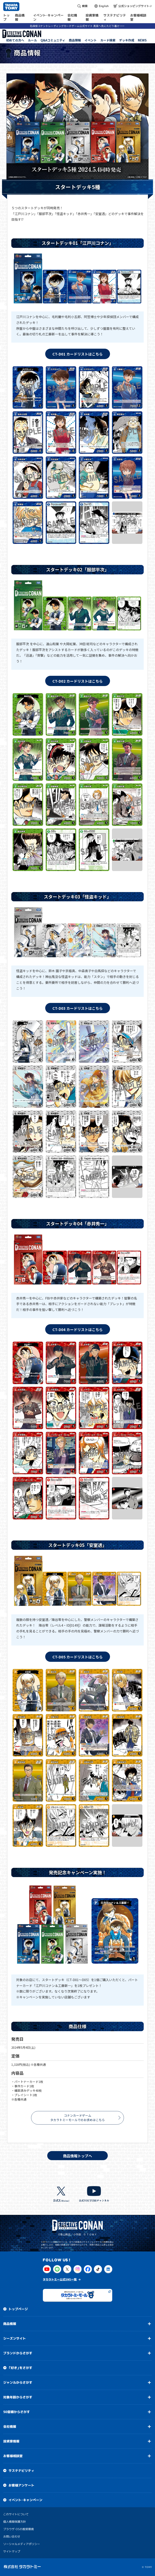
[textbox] (77, 2040)
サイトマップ (11, 2551)
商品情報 (75, 40)
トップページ (18, 2309)
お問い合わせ (11, 2536)
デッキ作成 (126, 40)
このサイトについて (16, 2514)
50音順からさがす (16, 2412)
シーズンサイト (14, 2338)
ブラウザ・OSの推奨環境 (18, 2529)
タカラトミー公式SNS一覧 (60, 2279)
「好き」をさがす (20, 2368)
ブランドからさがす (17, 2353)
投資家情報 (11, 2441)
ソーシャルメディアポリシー (21, 2544)
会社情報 (9, 2426)
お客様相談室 (13, 2456)
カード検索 (107, 40)
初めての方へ (15, 40)
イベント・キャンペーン (25, 2500)
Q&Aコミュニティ (53, 40)
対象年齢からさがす (17, 2397)
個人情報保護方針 (14, 2521)
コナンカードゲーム (77, 2115)
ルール (32, 40)
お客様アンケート (21, 2485)
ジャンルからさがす (17, 2382)
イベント (91, 40)
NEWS (142, 40)
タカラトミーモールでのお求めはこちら (77, 2120)
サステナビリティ (21, 2470)
